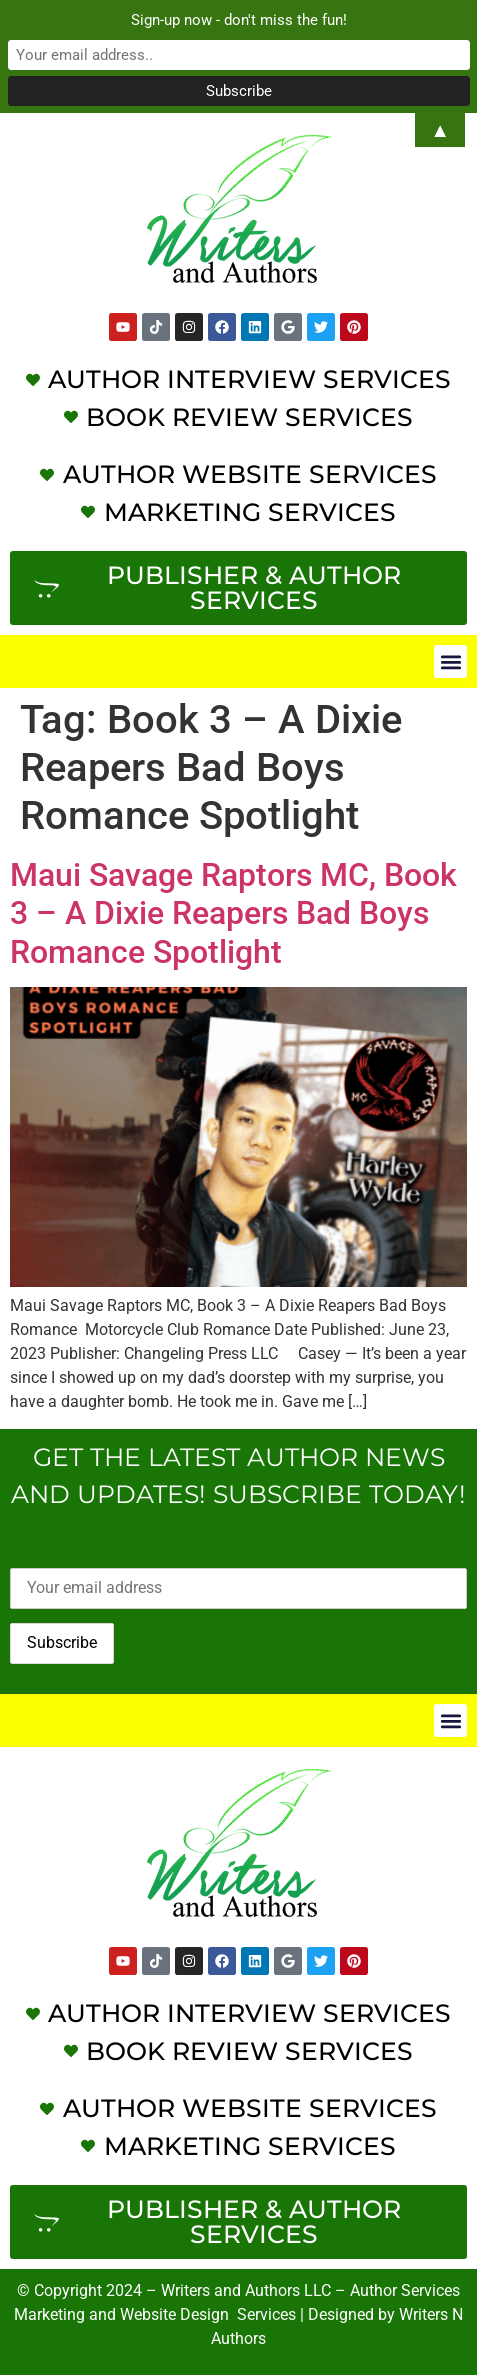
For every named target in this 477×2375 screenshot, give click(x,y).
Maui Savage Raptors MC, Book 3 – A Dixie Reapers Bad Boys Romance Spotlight (233, 913)
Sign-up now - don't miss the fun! (239, 20)
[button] (450, 661)
